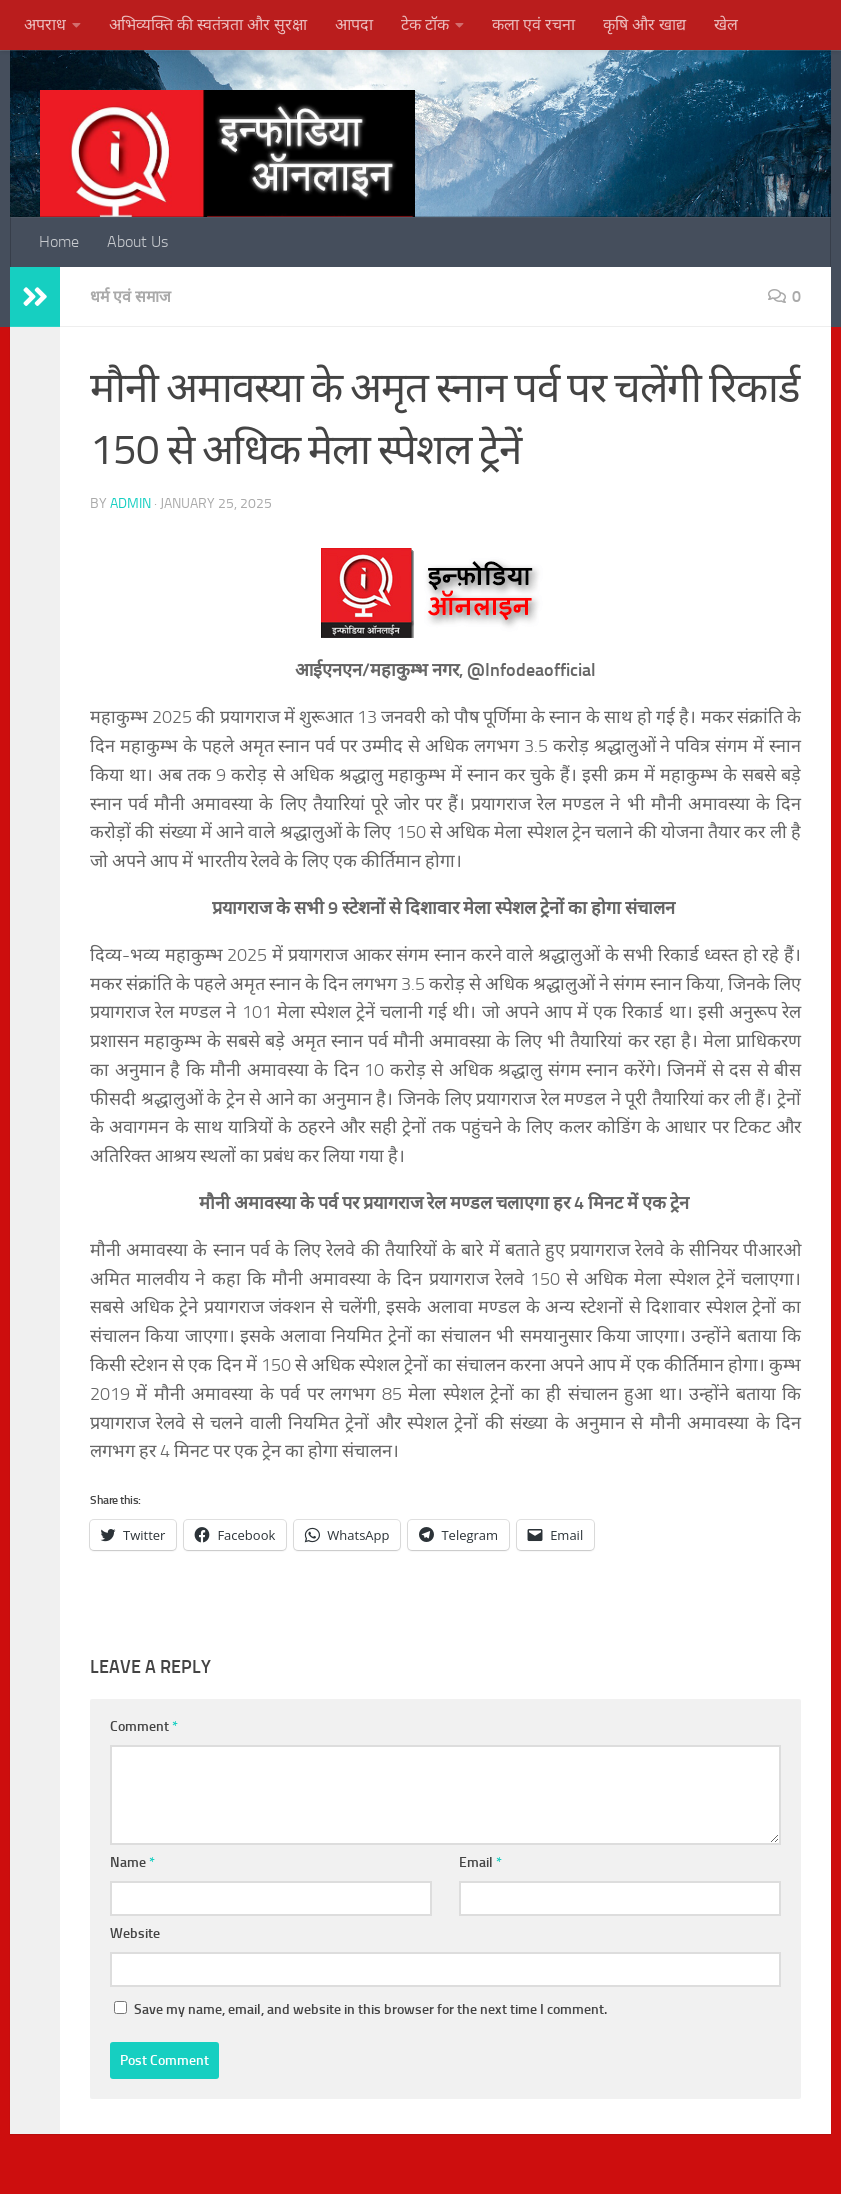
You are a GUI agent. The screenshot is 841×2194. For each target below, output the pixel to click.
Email (480, 1862)
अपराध (45, 24)
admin (130, 503)
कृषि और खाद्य (644, 24)
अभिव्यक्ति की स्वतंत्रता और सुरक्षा (208, 24)
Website (135, 1933)
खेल (726, 24)
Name (132, 1862)
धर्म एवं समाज (131, 296)
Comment (144, 1726)
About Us (137, 241)
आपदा (354, 24)
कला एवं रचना (533, 24)
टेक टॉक (425, 24)
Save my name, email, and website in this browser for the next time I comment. (370, 2009)
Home (59, 241)
